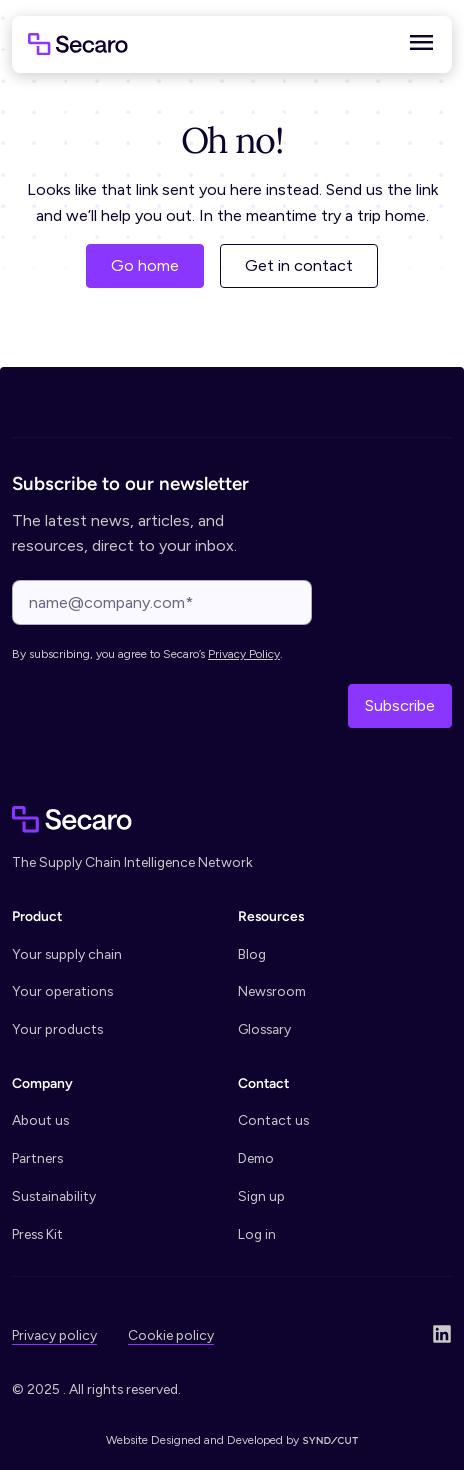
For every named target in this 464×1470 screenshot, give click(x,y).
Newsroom (272, 991)
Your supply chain (67, 954)
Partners (37, 1158)
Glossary (264, 1029)
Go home (145, 265)
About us (40, 1120)
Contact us (273, 1120)
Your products (57, 1029)
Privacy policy (54, 1335)
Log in (257, 1234)
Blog (252, 954)
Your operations (62, 991)
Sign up (261, 1196)
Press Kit (37, 1234)
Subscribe (400, 705)
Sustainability (54, 1196)
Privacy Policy (244, 654)
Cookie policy (171, 1335)
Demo (256, 1158)
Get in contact (299, 265)
